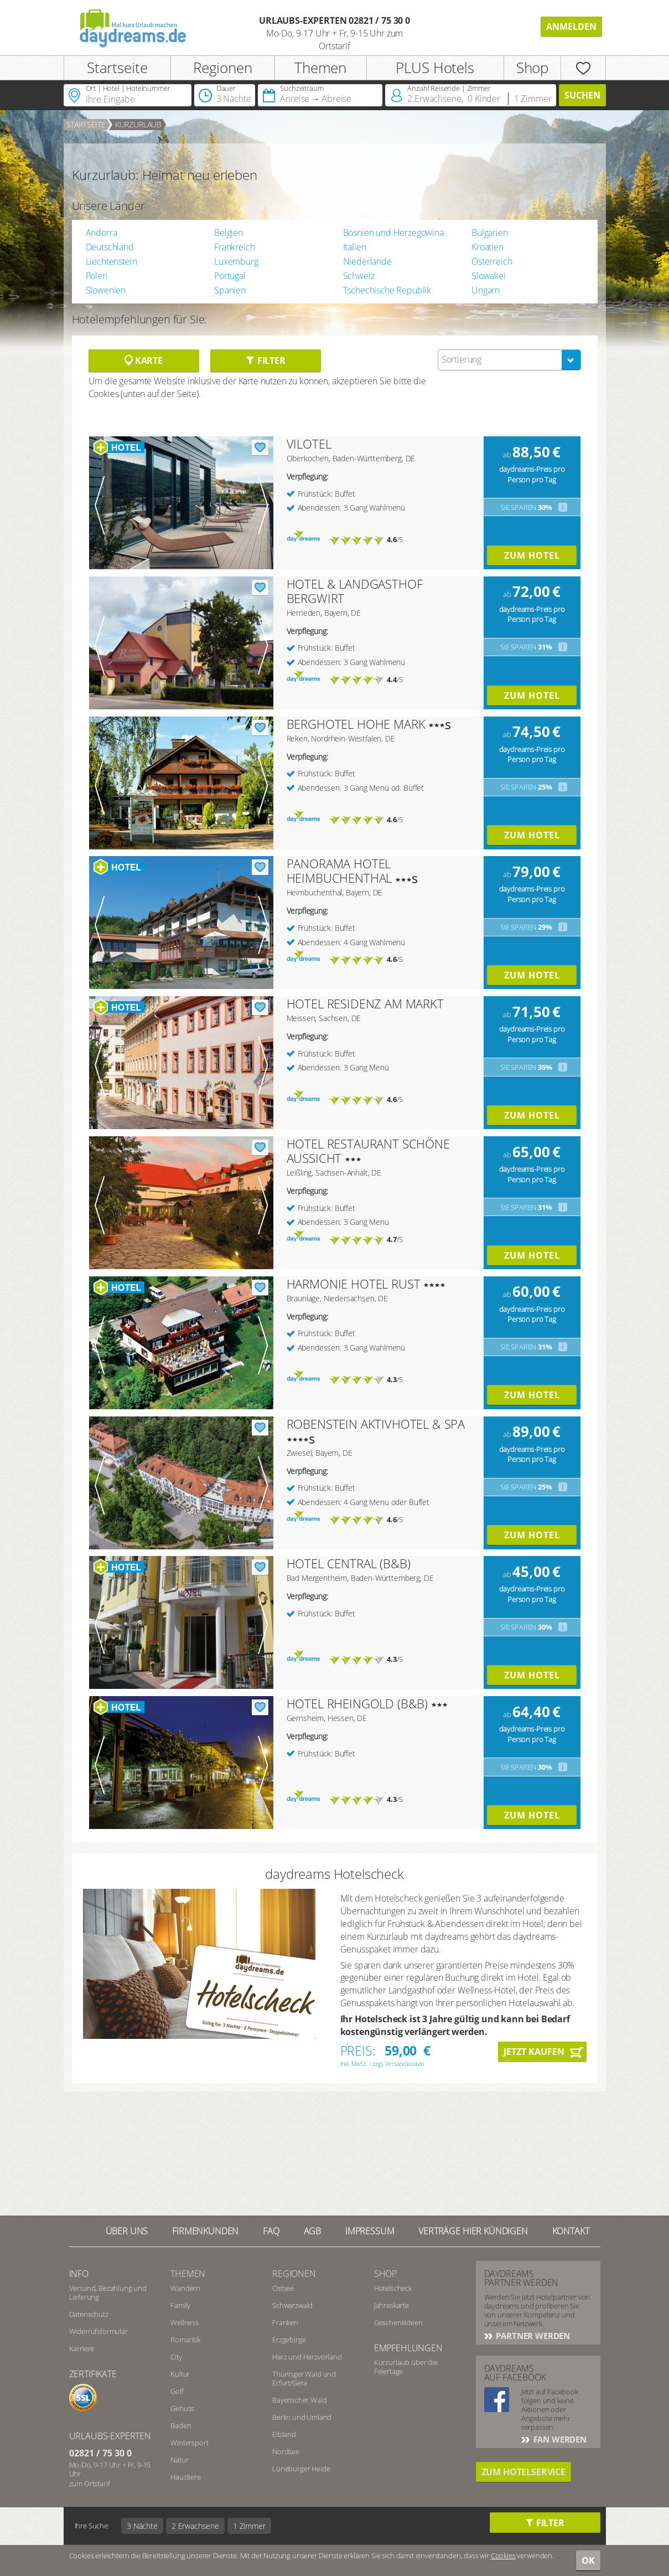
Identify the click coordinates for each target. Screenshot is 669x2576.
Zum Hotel (532, 555)
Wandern (185, 2288)
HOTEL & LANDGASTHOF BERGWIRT (355, 590)
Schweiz (359, 275)
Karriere (82, 2348)
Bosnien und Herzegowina (393, 232)
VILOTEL (309, 443)
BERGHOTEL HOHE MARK (356, 723)
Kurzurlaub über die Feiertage (406, 2366)
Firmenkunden (205, 2231)
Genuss (182, 2408)
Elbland (284, 2434)
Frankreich (234, 247)
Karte (144, 360)
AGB (312, 2231)
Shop (532, 68)
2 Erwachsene (195, 2526)
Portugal (230, 275)
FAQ (271, 2231)
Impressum (370, 2231)
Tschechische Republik (387, 290)
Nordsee (285, 2451)
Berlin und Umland (301, 2417)
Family (180, 2305)
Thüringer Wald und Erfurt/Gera (304, 2378)
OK (588, 2560)
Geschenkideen (398, 2322)
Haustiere (185, 2477)
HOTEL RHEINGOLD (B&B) (357, 1703)
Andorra (101, 232)
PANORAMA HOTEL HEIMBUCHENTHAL (339, 870)
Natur (179, 2460)
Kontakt (570, 2231)
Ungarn (485, 290)
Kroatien (487, 247)
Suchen (582, 95)
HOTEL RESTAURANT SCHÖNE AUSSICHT (368, 1150)
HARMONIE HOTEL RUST (354, 1283)
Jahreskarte (391, 2305)
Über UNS (127, 2231)
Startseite (117, 68)
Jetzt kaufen (534, 2052)
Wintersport (189, 2443)
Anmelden (571, 26)
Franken (285, 2322)
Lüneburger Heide (301, 2469)
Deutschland (110, 247)
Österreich (491, 261)
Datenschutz (88, 2314)
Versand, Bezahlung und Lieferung (108, 2292)
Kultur (180, 2374)
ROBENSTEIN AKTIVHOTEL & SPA (376, 1423)
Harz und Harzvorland (307, 2357)
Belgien (228, 232)
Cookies (503, 2555)
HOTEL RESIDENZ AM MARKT (365, 1003)
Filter (265, 360)
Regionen (222, 68)
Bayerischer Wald (299, 2400)
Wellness (184, 2322)
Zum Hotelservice (523, 2472)
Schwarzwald (292, 2305)
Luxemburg (236, 261)
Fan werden (559, 2439)
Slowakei (488, 275)
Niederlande (367, 261)
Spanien (230, 290)
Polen (96, 275)
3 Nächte (142, 2526)
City (175, 2357)
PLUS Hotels (435, 68)
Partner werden (532, 2335)
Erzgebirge (288, 2340)
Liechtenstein (111, 261)
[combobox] (509, 359)
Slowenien (106, 290)
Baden (180, 2425)
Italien (354, 247)
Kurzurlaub (138, 124)
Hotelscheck (393, 2288)
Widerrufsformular (98, 2331)
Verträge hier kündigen (472, 2231)
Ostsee (283, 2288)
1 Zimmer (249, 2526)
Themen (320, 68)
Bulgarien (489, 232)
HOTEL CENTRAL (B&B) (349, 1563)
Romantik (185, 2340)
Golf (176, 2391)
